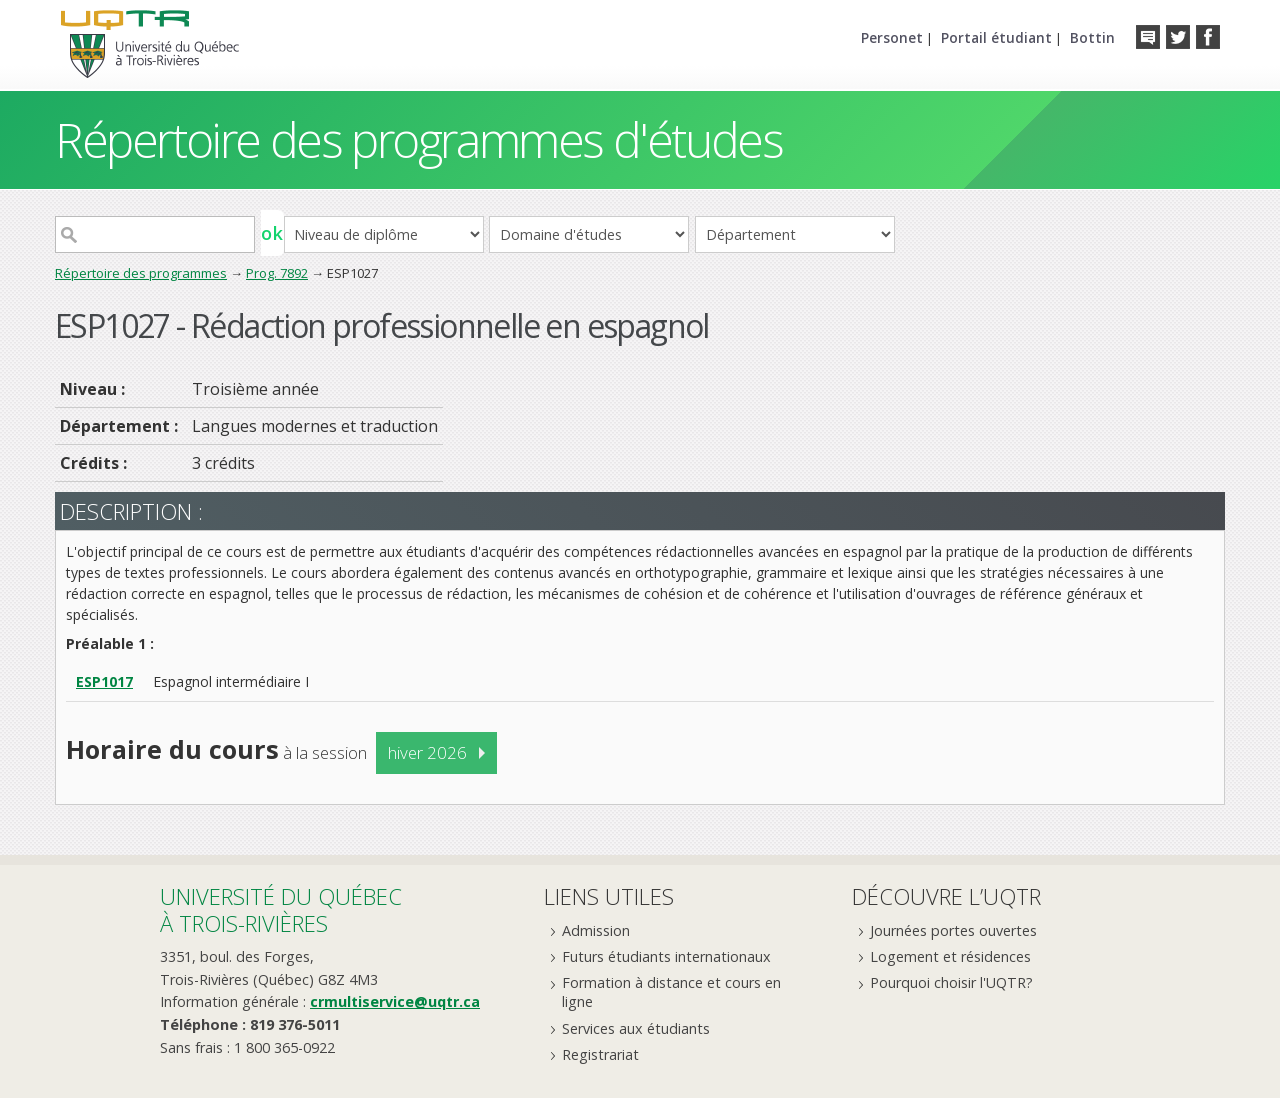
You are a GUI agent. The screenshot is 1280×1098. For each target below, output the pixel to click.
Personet (892, 37)
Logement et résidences (950, 956)
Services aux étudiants (636, 1028)
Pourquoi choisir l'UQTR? (951, 982)
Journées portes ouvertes (953, 930)
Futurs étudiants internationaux (666, 956)
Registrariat (600, 1054)
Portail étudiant (996, 37)
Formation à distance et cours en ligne (671, 992)
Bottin (1092, 37)
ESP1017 (104, 681)
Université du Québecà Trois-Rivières (281, 909)
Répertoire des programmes (141, 273)
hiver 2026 (427, 752)
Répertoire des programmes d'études (418, 139)
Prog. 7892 (277, 273)
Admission (596, 930)
